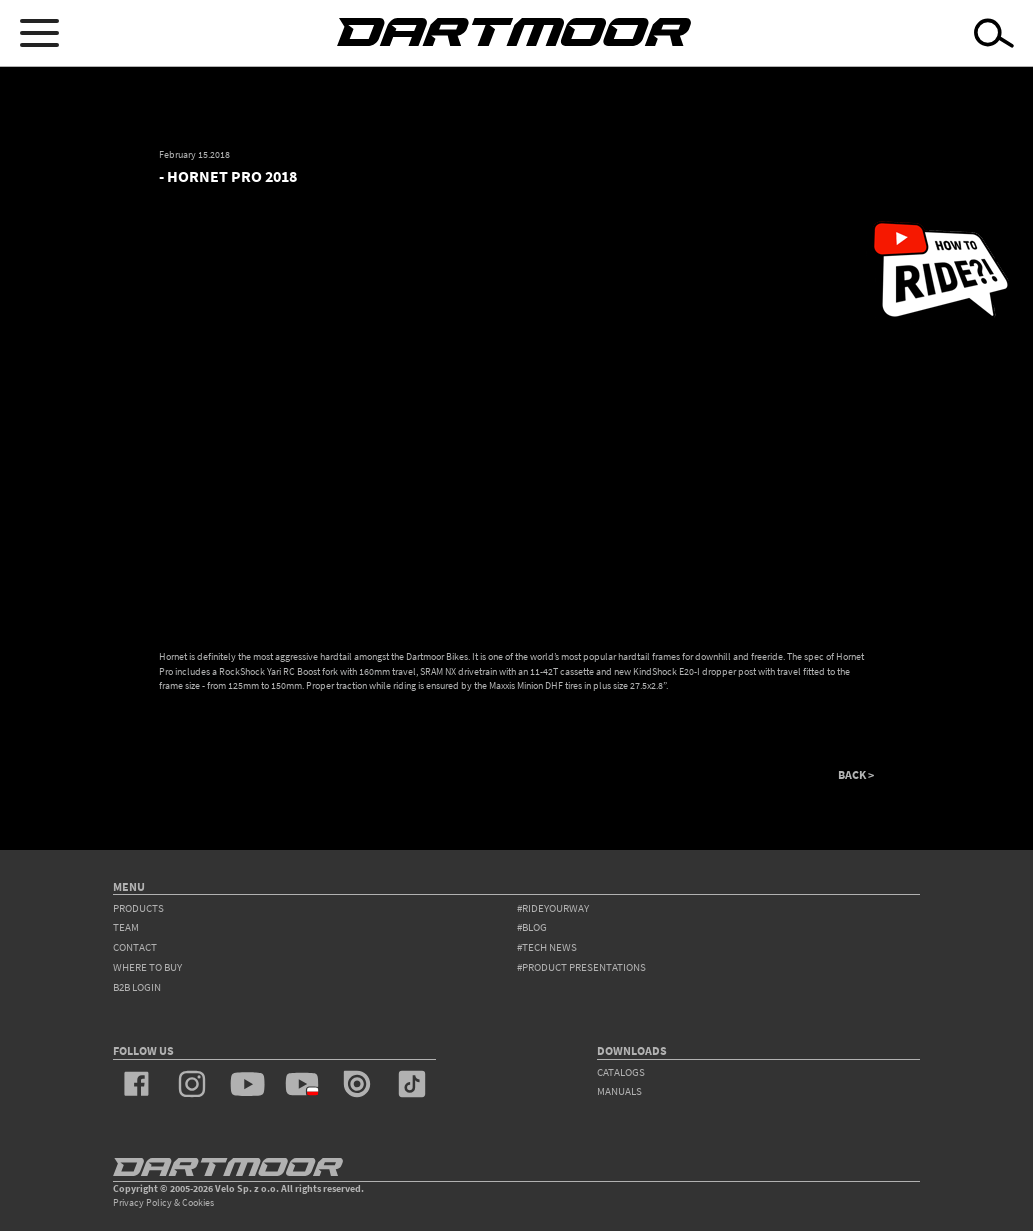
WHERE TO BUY (147, 967)
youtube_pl (302, 1084)
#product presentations (581, 967)
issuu (357, 1084)
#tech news (547, 947)
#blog (532, 927)
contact (135, 947)
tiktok (412, 1084)
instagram (192, 1084)
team (126, 927)
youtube (247, 1084)
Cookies (198, 1202)
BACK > (856, 775)
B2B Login (137, 987)
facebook (137, 1084)
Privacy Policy (142, 1202)
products (138, 908)
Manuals (619, 1091)
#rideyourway (553, 908)
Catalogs (621, 1072)
